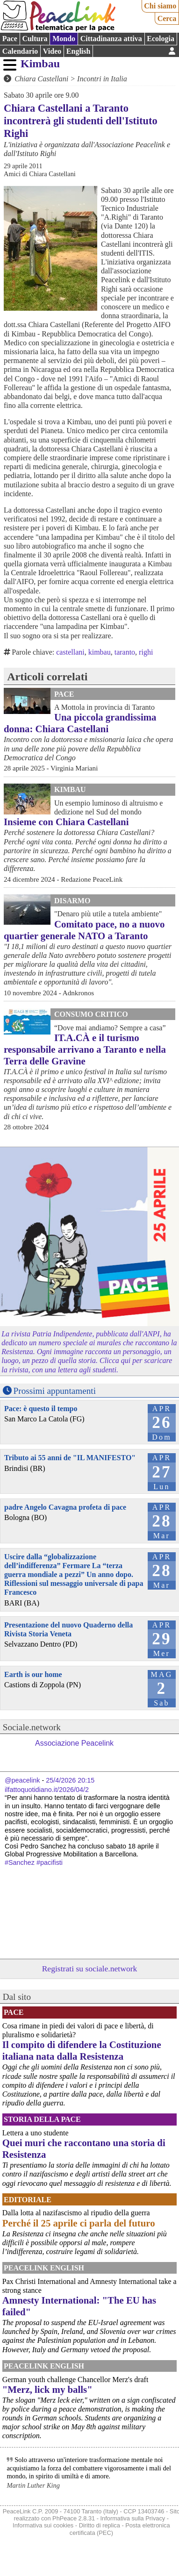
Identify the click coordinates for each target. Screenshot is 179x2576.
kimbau (99, 652)
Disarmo (72, 901)
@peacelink (22, 1780)
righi (146, 652)
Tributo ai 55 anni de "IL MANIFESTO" (70, 1458)
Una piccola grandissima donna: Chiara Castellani (80, 723)
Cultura (34, 39)
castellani (70, 652)
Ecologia (160, 39)
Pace (9, 39)
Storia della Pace (42, 2119)
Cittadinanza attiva (111, 39)
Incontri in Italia (102, 79)
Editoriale (27, 2200)
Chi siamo (160, 6)
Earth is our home (33, 1674)
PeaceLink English (44, 2268)
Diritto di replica (99, 2525)
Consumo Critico (91, 1014)
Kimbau (40, 63)
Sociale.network (32, 1727)
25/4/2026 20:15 (70, 1780)
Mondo (63, 39)
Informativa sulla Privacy (132, 2518)
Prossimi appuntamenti (55, 1391)
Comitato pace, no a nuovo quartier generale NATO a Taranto (84, 930)
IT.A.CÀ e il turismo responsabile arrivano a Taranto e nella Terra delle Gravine (85, 1049)
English (78, 51)
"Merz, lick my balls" (47, 2389)
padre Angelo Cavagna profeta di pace (65, 1507)
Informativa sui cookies (43, 2525)
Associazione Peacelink (74, 1743)
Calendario (20, 51)
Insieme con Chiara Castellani (66, 821)
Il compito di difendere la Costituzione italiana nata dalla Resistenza (81, 2050)
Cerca (167, 18)
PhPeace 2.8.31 (73, 2518)
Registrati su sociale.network (89, 1968)
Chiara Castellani (41, 79)
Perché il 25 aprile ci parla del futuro (78, 2223)
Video (52, 51)
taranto (125, 652)
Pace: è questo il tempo (40, 1409)
